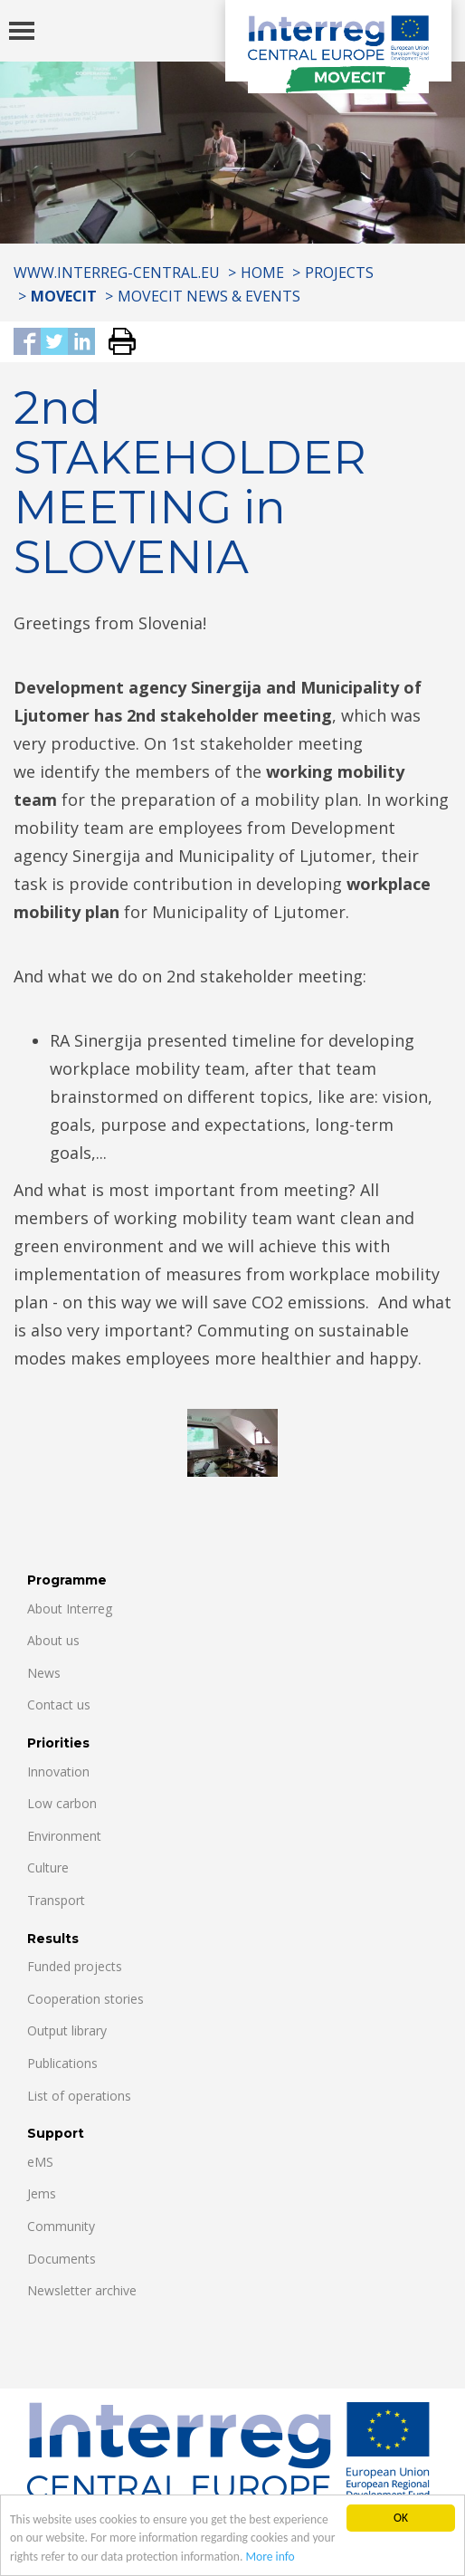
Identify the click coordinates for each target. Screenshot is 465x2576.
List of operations (79, 2095)
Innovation (58, 1771)
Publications (62, 2063)
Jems (41, 2193)
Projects (339, 272)
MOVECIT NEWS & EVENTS (209, 296)
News (44, 1672)
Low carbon (62, 1803)
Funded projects (74, 1966)
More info (269, 2557)
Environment (64, 1835)
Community (61, 2226)
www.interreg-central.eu (117, 272)
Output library (67, 2030)
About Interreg (69, 1608)
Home (262, 272)
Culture (48, 1867)
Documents (61, 2258)
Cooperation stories (85, 1998)
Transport (56, 1900)
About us (53, 1640)
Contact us (58, 1704)
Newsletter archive (82, 2290)
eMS (40, 2161)
